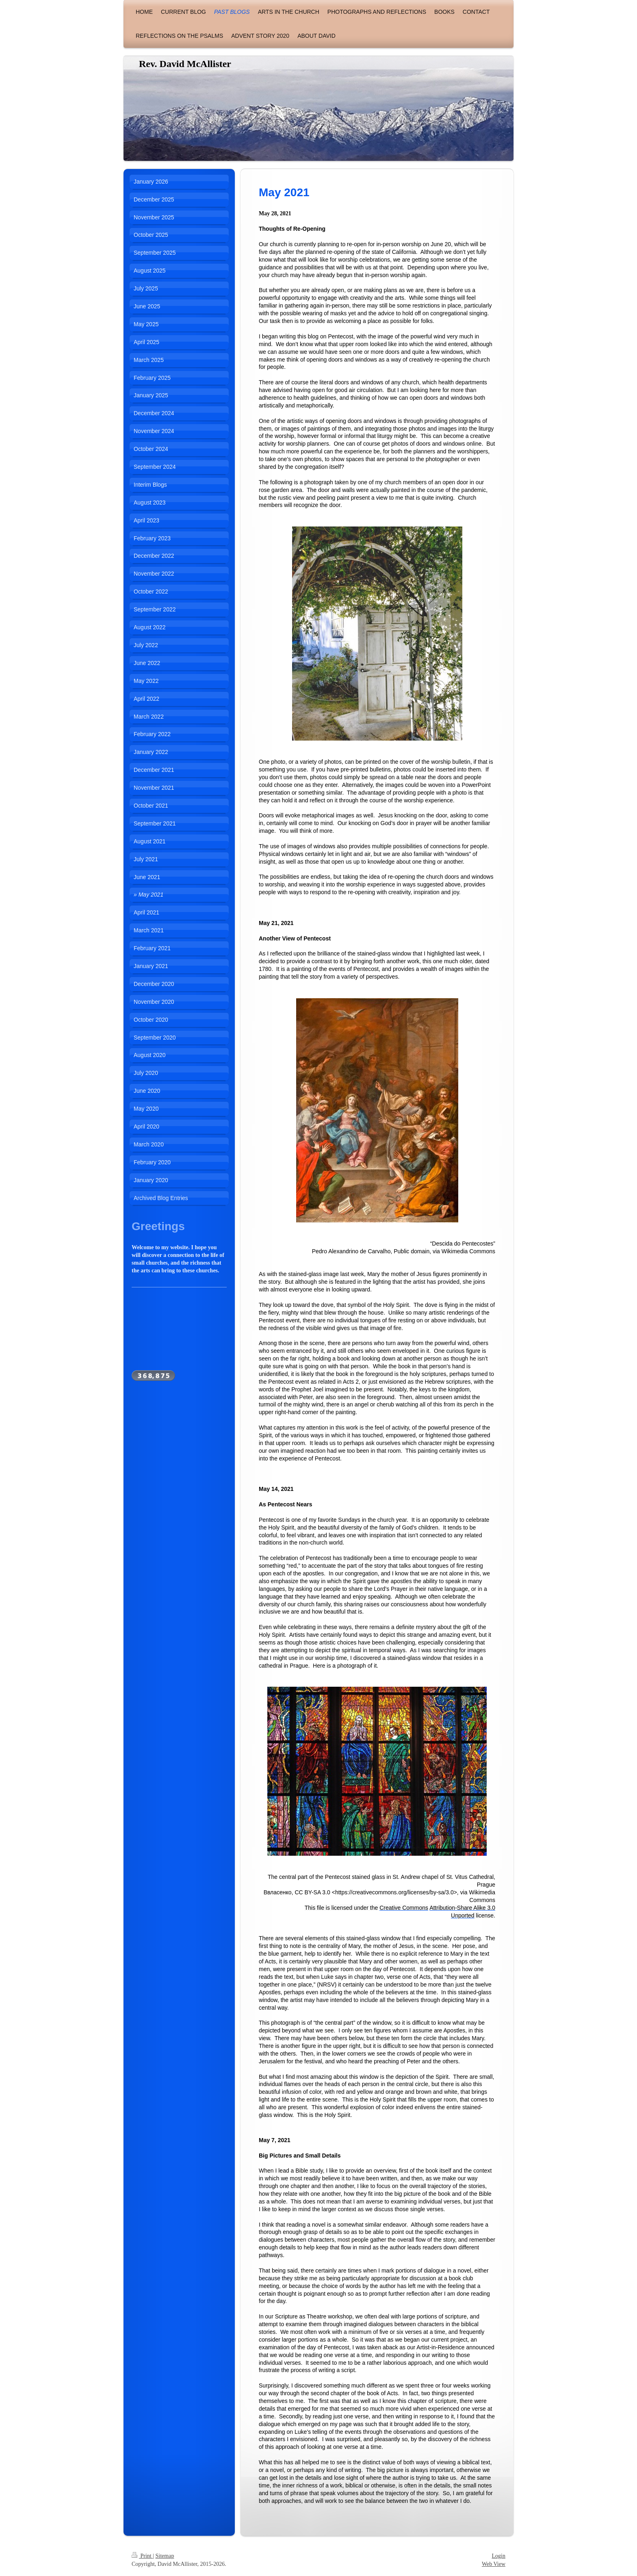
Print (142, 2556)
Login (498, 2556)
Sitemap (165, 2556)
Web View (493, 2564)
